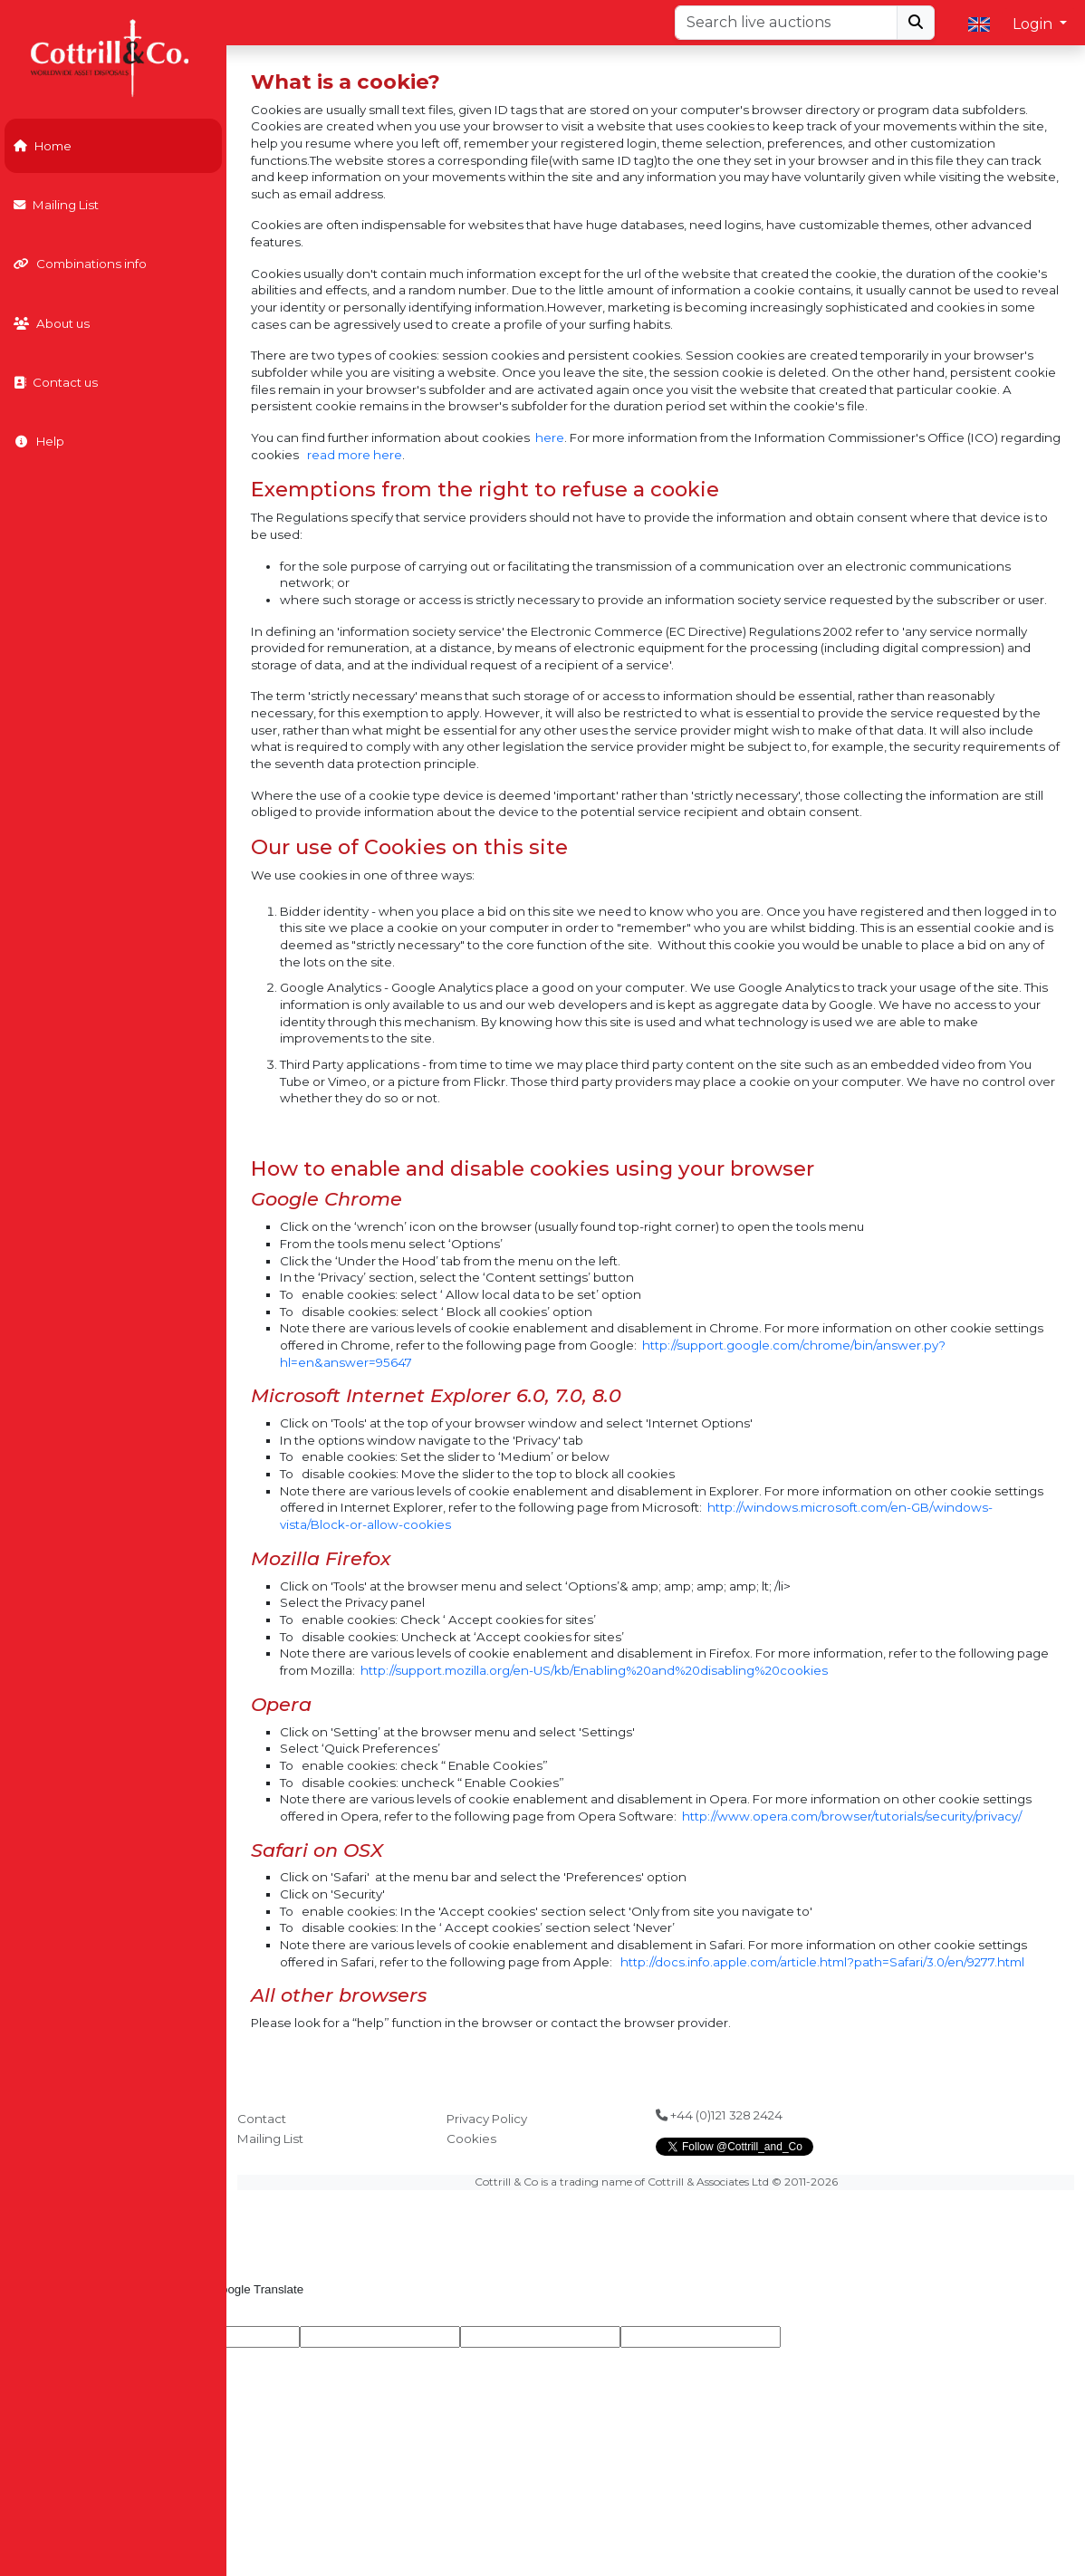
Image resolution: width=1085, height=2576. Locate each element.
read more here (354, 454)
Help (39, 441)
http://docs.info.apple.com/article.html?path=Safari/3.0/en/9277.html (822, 1962)
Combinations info (80, 263)
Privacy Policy (486, 2118)
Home (43, 146)
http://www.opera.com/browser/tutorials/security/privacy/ (852, 1816)
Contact (261, 2118)
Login (1034, 24)
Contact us (56, 382)
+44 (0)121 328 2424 (719, 2115)
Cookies (471, 2138)
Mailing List (56, 204)
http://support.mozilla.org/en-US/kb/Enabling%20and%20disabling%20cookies (594, 1670)
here (549, 437)
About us (52, 323)
